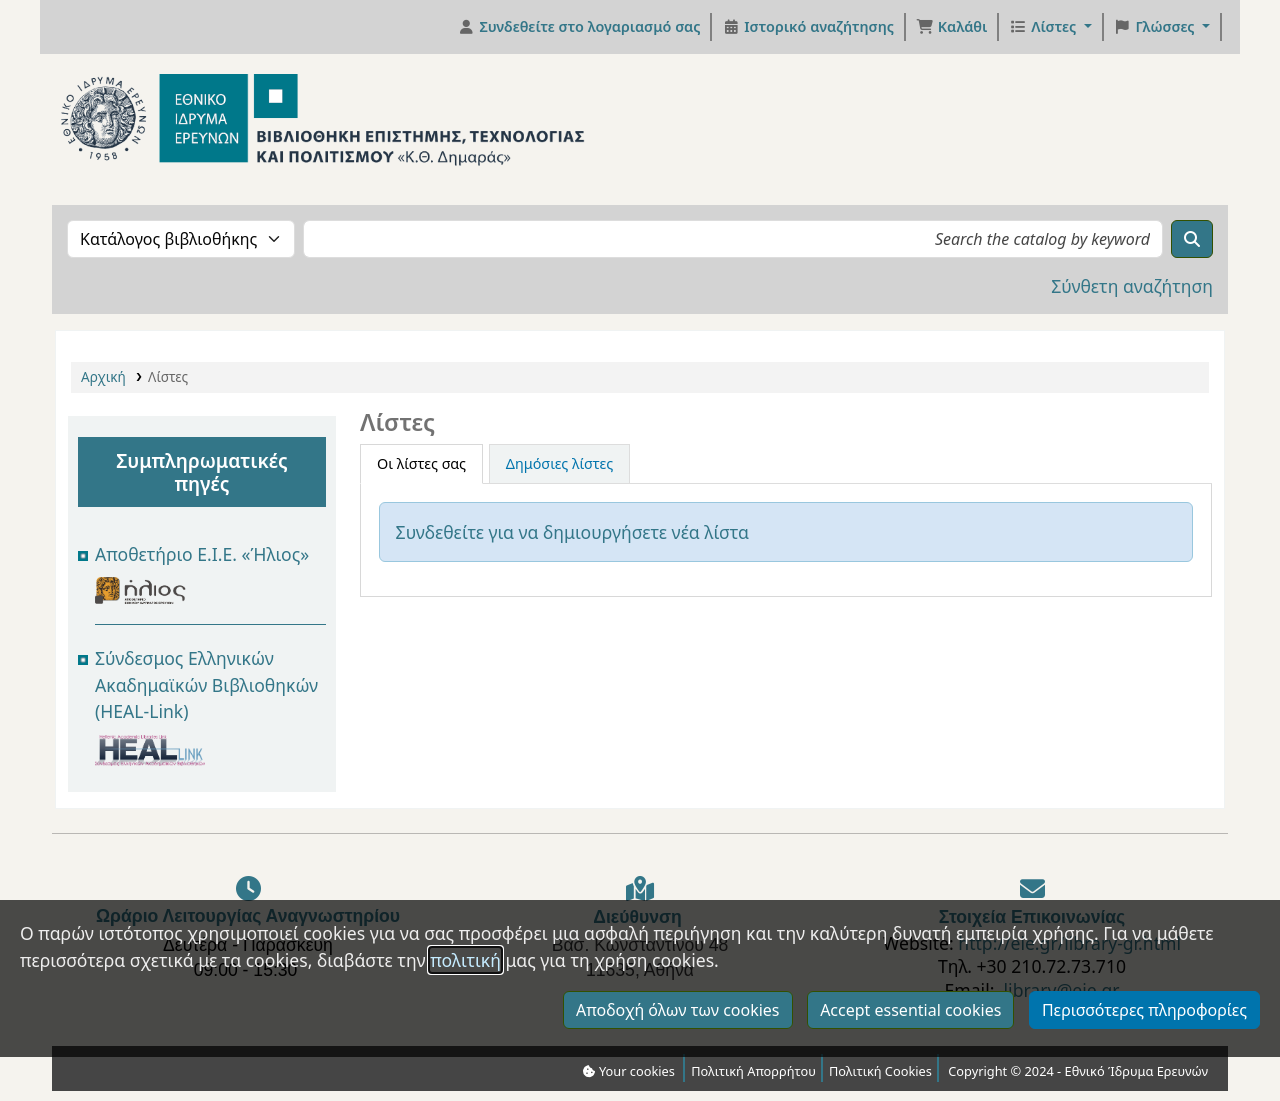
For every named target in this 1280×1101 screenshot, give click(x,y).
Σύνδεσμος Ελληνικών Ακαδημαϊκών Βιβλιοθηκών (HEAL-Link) (206, 684)
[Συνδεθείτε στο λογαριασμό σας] (579, 27)
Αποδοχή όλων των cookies (678, 1054)
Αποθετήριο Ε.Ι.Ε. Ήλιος (197, 554)
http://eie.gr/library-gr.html (1069, 943)
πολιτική (465, 1004)
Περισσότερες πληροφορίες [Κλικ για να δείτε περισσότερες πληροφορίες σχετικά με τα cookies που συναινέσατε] (1144, 1054)
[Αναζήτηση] (1192, 239)
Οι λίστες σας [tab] (421, 463)
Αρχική (103, 376)
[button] (951, 27)
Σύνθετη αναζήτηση (1132, 286)
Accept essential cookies (910, 1054)
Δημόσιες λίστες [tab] (559, 463)
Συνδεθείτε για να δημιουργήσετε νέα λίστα (572, 532)
